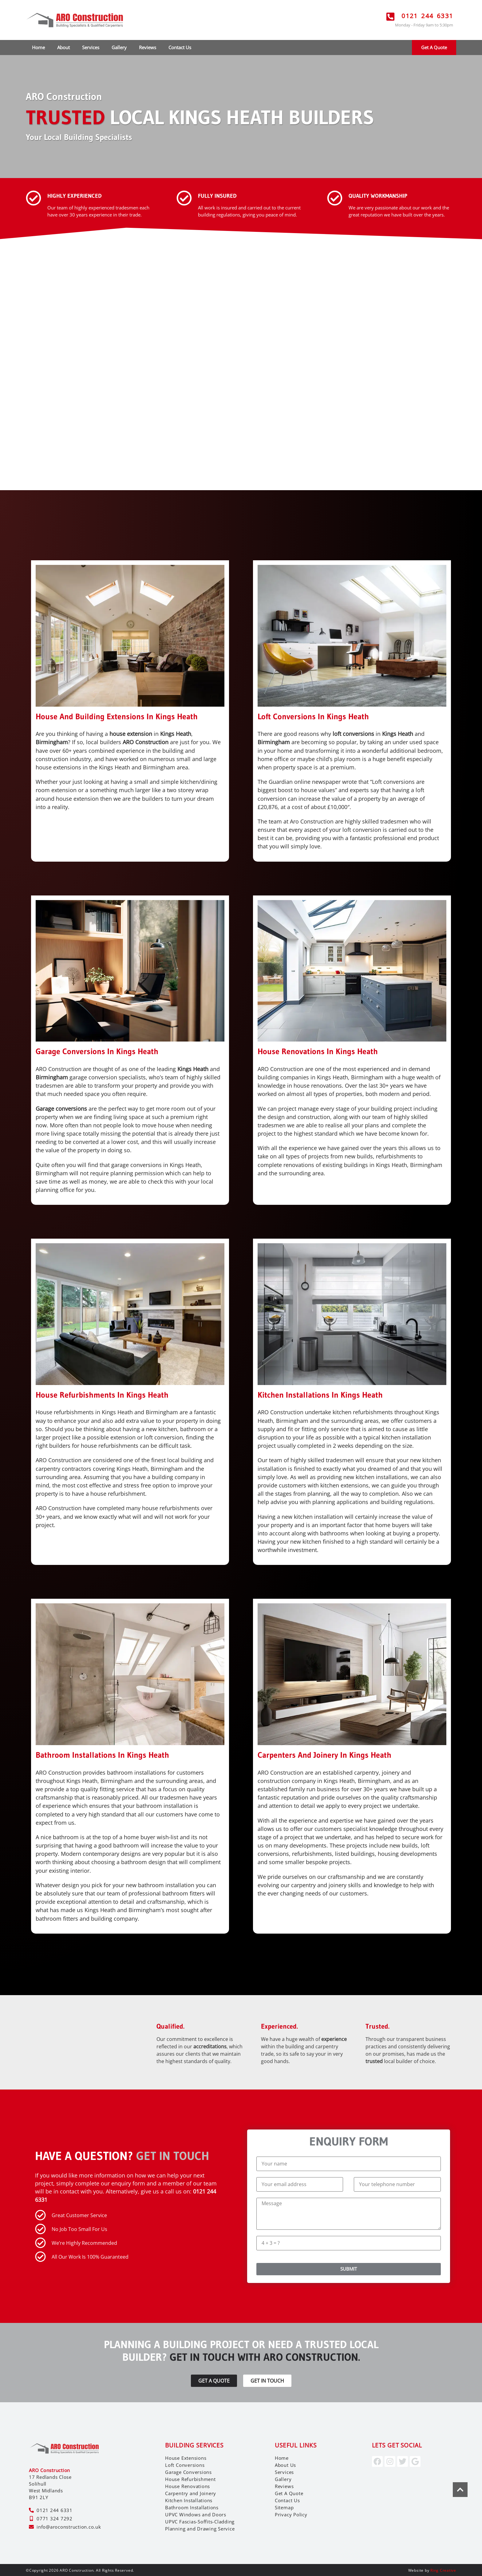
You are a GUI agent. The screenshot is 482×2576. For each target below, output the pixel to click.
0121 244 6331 (427, 16)
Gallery (119, 47)
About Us (285, 2464)
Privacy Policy (291, 2514)
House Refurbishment (190, 2478)
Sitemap (284, 2506)
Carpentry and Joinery (190, 2492)
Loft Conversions (184, 2464)
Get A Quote (289, 2492)
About (63, 47)
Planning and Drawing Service (200, 2528)
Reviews (147, 47)
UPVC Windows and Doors (195, 2514)
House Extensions (185, 2457)
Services (90, 47)
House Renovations (187, 2485)
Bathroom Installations (192, 2506)
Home (38, 47)
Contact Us (179, 47)
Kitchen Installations (188, 2499)
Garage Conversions (188, 2471)
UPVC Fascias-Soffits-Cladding (200, 2521)
